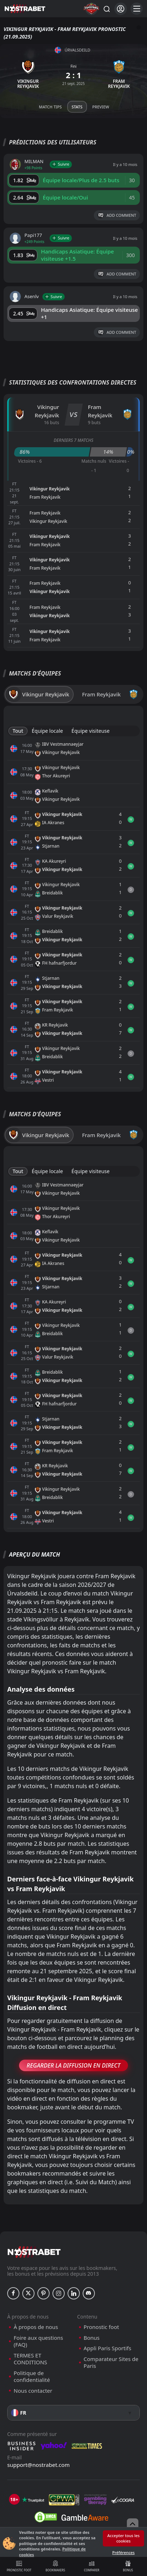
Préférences (123, 2552)
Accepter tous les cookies (123, 2538)
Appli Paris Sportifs (108, 2348)
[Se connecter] (120, 9)
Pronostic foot (19, 2566)
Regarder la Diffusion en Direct (73, 2065)
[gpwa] (64, 2499)
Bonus (128, 2566)
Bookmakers (55, 2566)
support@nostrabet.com (38, 2464)
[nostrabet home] (34, 2252)
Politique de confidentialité (32, 2377)
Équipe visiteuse (91, 730)
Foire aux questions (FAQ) (38, 2341)
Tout (18, 730)
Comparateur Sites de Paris (111, 2363)
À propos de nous (36, 2327)
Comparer (91, 2566)
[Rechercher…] (106, 8)
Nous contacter (33, 2390)
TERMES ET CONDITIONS (30, 2359)
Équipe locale (47, 730)
